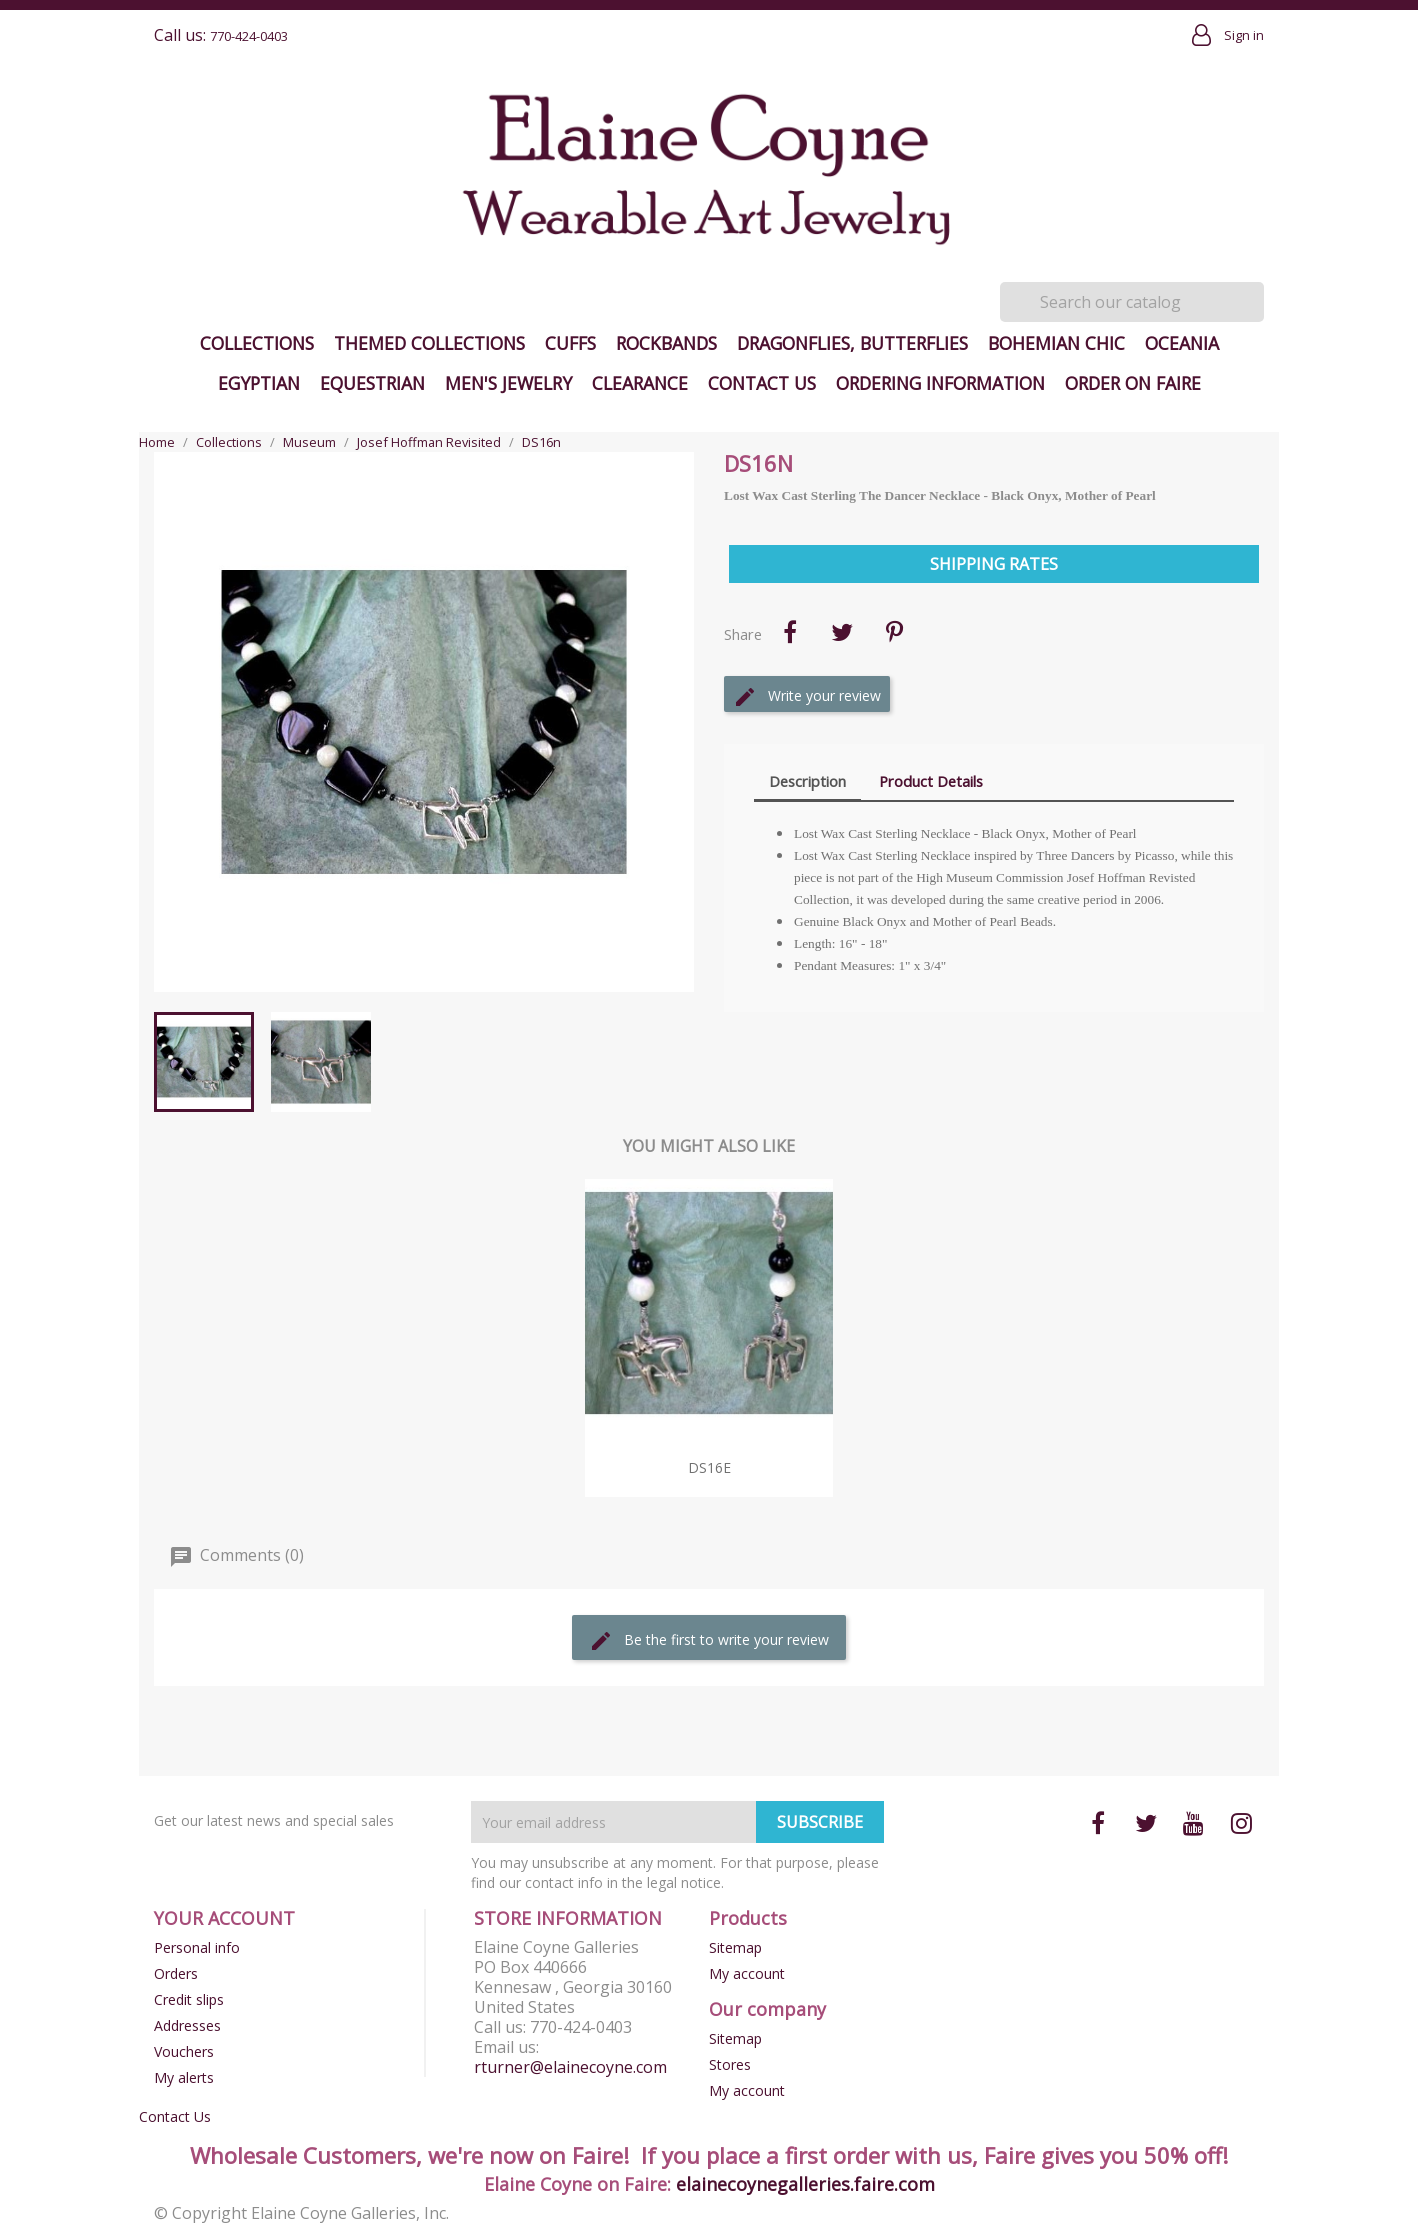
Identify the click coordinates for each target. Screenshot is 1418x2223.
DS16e (709, 1467)
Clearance (640, 383)
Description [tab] (807, 781)
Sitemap (735, 1947)
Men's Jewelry (508, 383)
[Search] (1132, 302)
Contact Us (762, 383)
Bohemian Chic (1056, 343)
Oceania (1182, 343)
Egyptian (259, 383)
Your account (224, 1918)
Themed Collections (429, 343)
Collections (257, 343)
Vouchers (184, 2051)
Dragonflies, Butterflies (852, 343)
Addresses (187, 2025)
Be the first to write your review (709, 1641)
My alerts (184, 2077)
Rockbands (666, 343)
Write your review (807, 697)
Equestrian (372, 383)
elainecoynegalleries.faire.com (805, 2184)
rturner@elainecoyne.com (570, 2067)
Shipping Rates (994, 564)
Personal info (197, 1947)
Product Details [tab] (931, 781)
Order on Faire (1133, 383)
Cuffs (570, 343)
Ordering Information (940, 383)
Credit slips (189, 1999)
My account (747, 1973)
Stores (730, 2064)
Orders (176, 1973)
